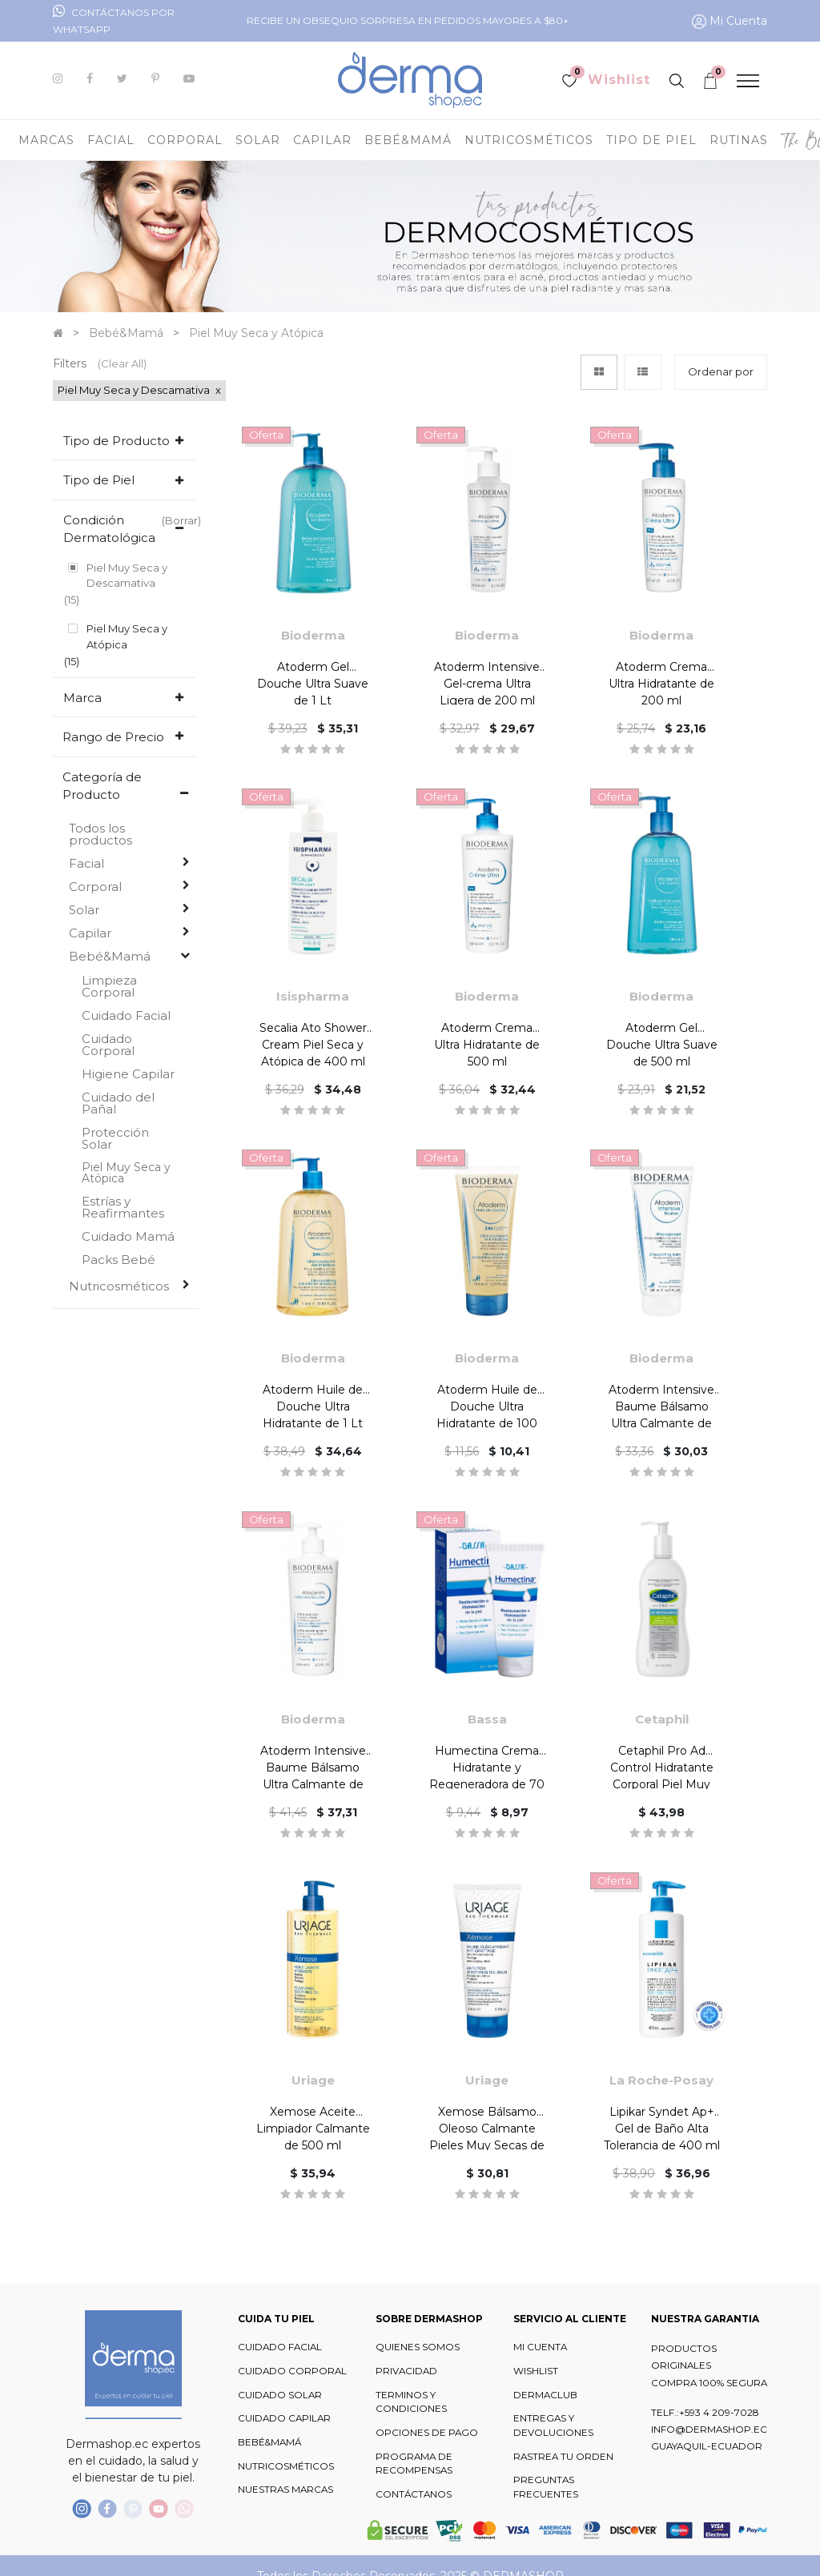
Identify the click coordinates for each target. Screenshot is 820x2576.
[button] (720, 372)
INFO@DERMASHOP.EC (709, 2429)
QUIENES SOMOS (418, 2347)
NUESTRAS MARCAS (285, 2489)
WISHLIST (535, 2371)
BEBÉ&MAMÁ (269, 2442)
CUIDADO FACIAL (280, 2347)
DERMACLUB (545, 2395)
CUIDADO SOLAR (280, 2395)
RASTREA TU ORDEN (563, 2456)
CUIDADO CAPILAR (284, 2418)
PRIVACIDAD (406, 2371)
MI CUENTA (540, 2347)
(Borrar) (181, 520)
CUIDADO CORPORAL (292, 2371)
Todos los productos (100, 773)
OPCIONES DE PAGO (427, 2432)
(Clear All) (122, 363)
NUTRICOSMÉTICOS (286, 2466)
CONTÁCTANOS (414, 2494)
